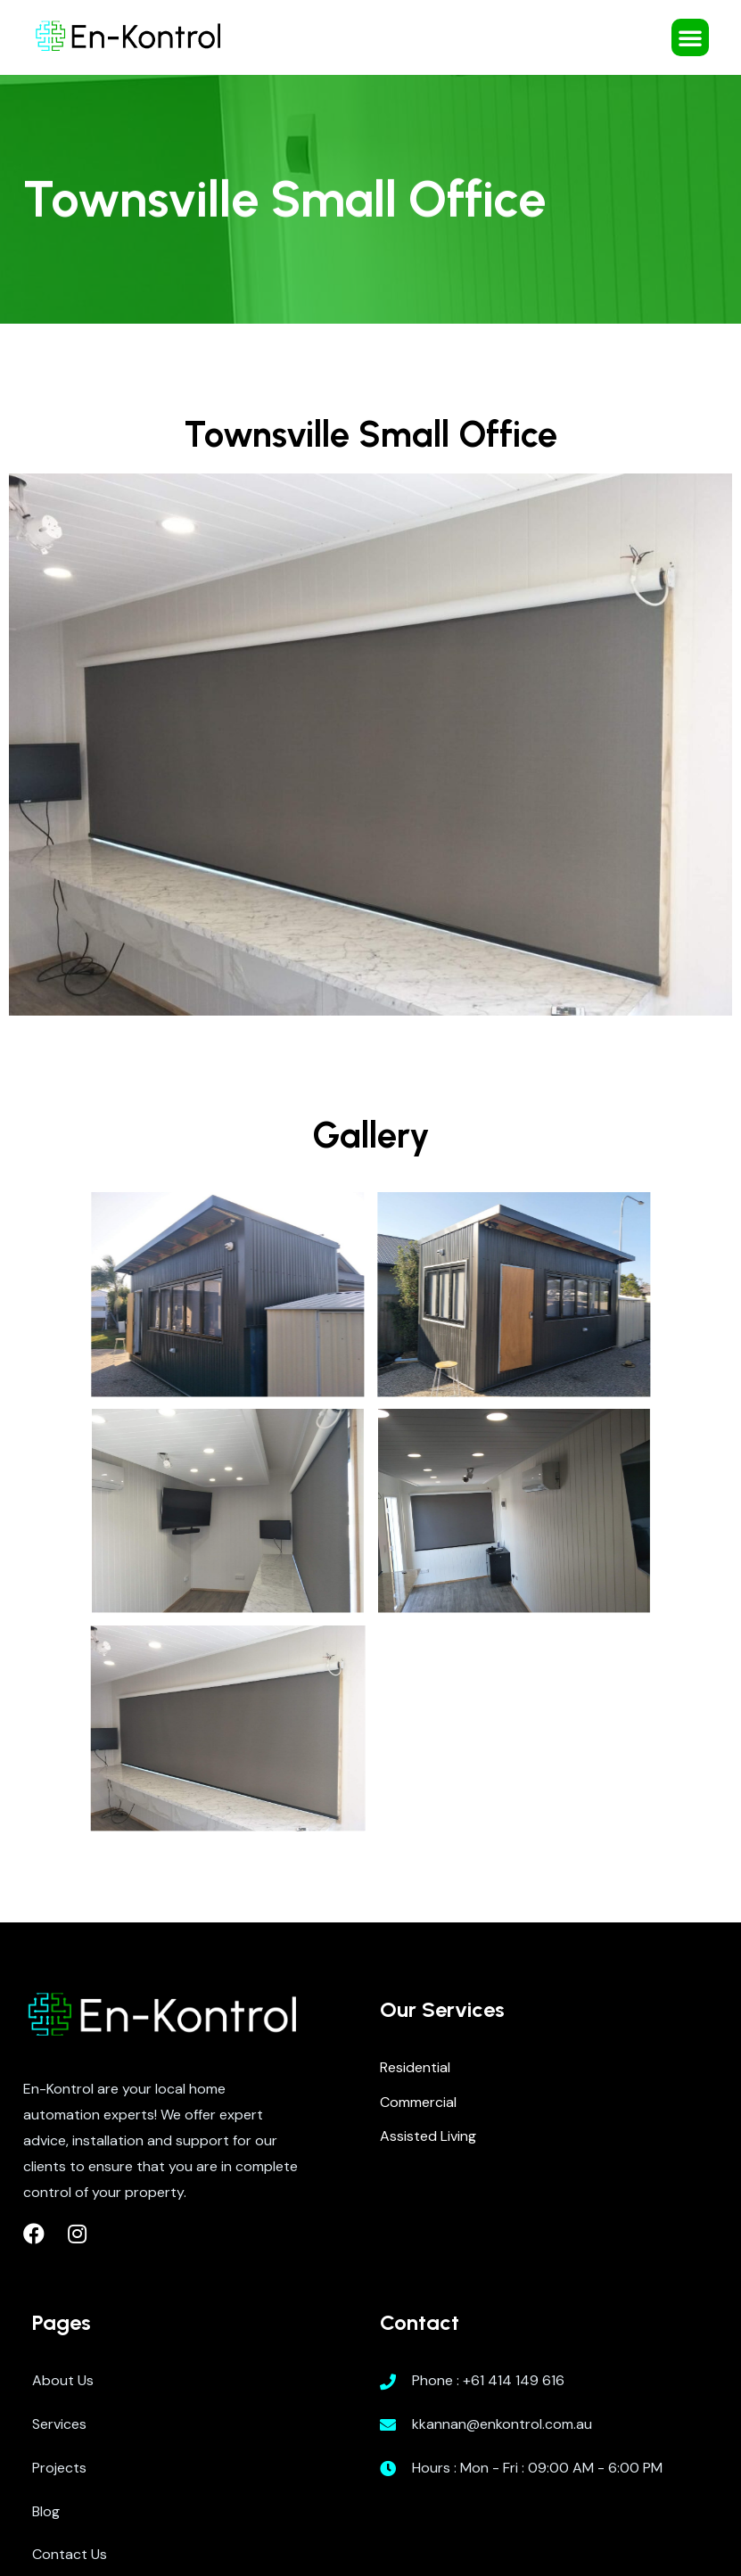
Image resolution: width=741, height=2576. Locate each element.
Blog (46, 2511)
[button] (690, 37)
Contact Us (69, 2554)
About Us (63, 2380)
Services (59, 2424)
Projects (59, 2467)
